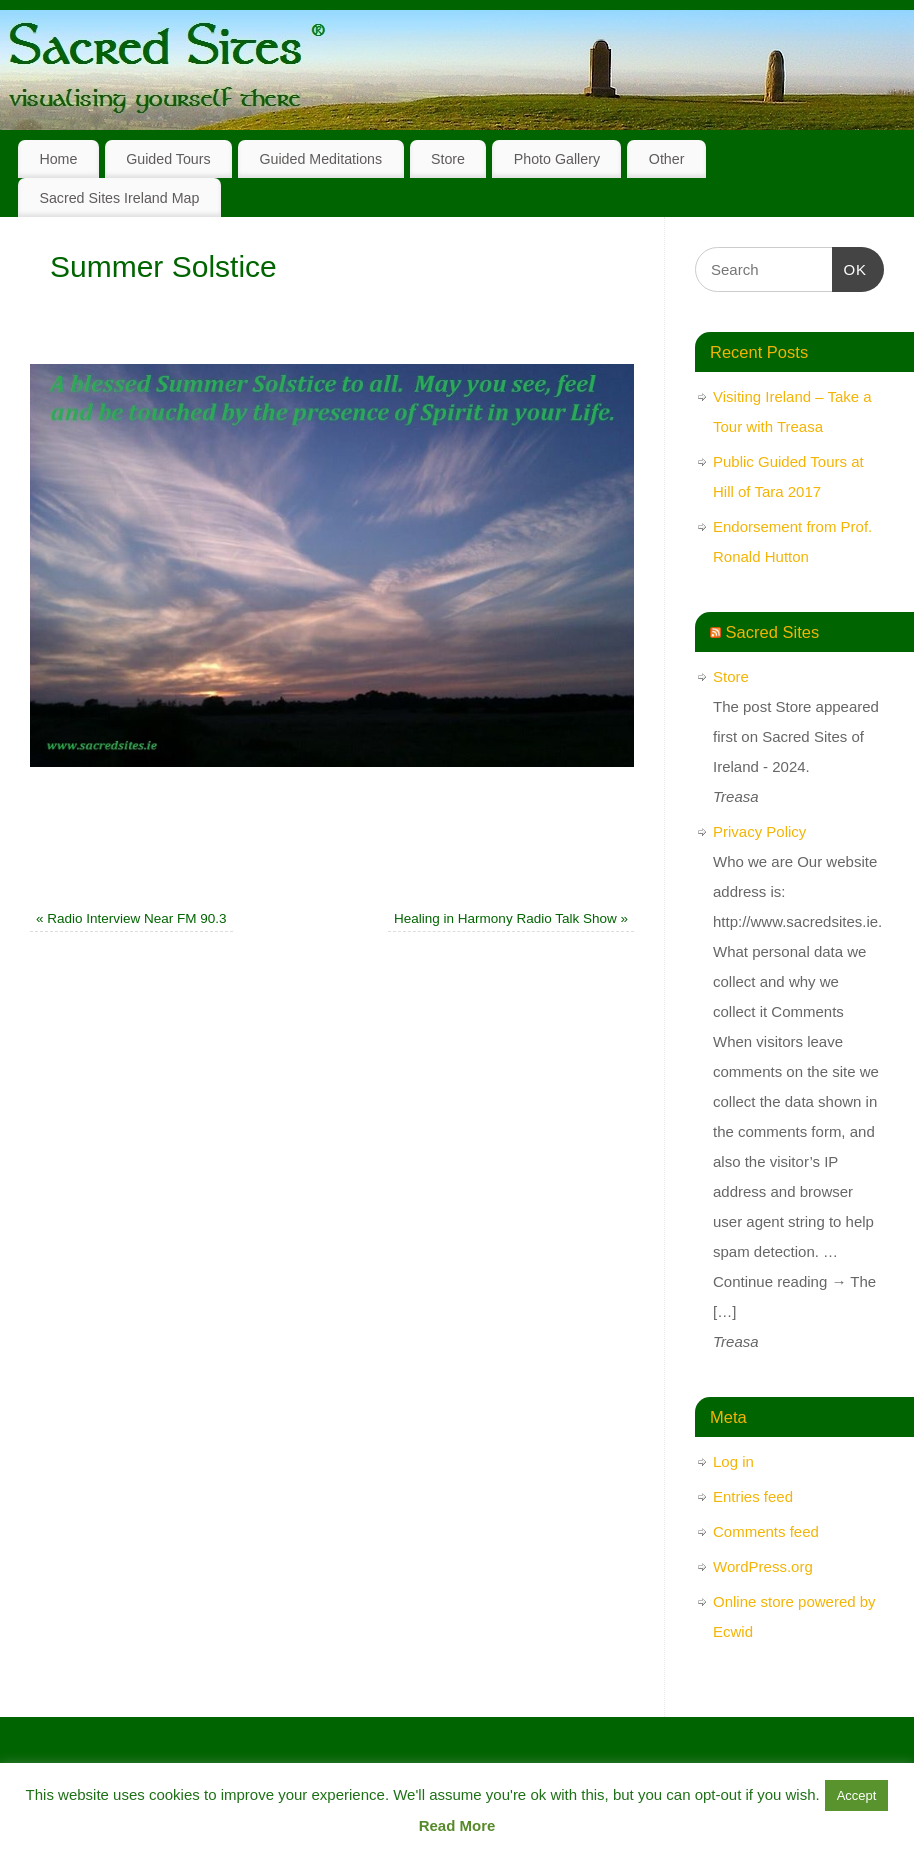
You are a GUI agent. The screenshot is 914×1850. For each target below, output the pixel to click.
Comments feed (766, 1531)
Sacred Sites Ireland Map (119, 198)
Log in (733, 1461)
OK (850, 267)
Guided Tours (168, 159)
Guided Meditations (320, 159)
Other (667, 159)
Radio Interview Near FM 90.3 (131, 918)
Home (58, 159)
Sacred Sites (773, 632)
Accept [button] (857, 1795)
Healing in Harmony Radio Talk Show (511, 918)
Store (448, 159)
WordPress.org (763, 1566)
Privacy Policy (759, 831)
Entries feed (753, 1496)
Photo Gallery (557, 159)
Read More (457, 1825)
